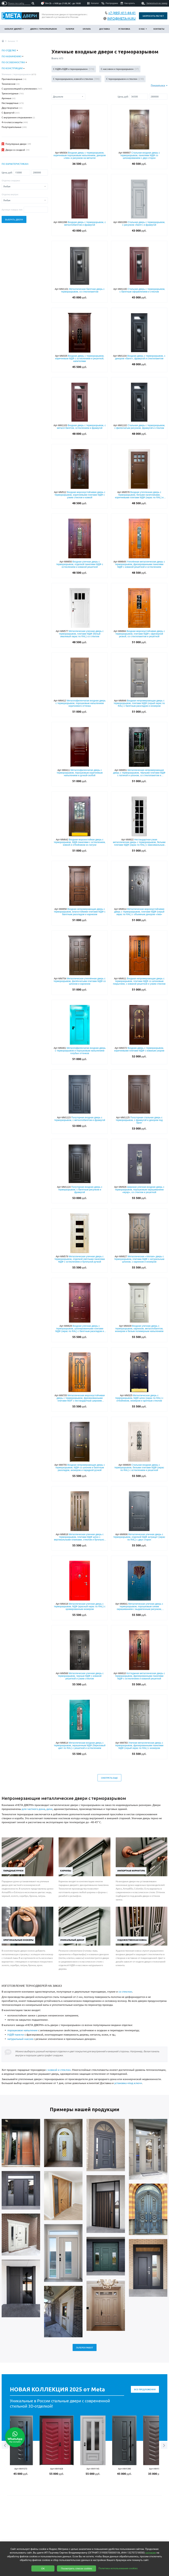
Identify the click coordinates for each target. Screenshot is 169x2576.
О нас (142, 29)
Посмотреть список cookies (76, 2568)
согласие (150, 2552)
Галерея (70, 29)
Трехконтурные (13, 93)
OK (43, 2568)
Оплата (87, 29)
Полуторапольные (14, 127)
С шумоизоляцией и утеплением (22, 88)
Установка (124, 29)
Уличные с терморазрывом (19, 74)
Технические (11, 84)
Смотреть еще (109, 1778)
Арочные (9, 98)
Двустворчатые (12, 108)
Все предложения (145, 2389)
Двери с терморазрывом (43, 29)
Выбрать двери (14, 219)
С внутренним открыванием (18, 117)
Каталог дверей (13, 29)
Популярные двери (16, 144)
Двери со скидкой (16, 150)
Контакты (158, 29)
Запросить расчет (153, 16)
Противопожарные (14, 79)
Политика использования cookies (118, 2568)
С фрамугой (11, 112)
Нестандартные (13, 103)
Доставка (104, 29)
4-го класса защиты (15, 122)
